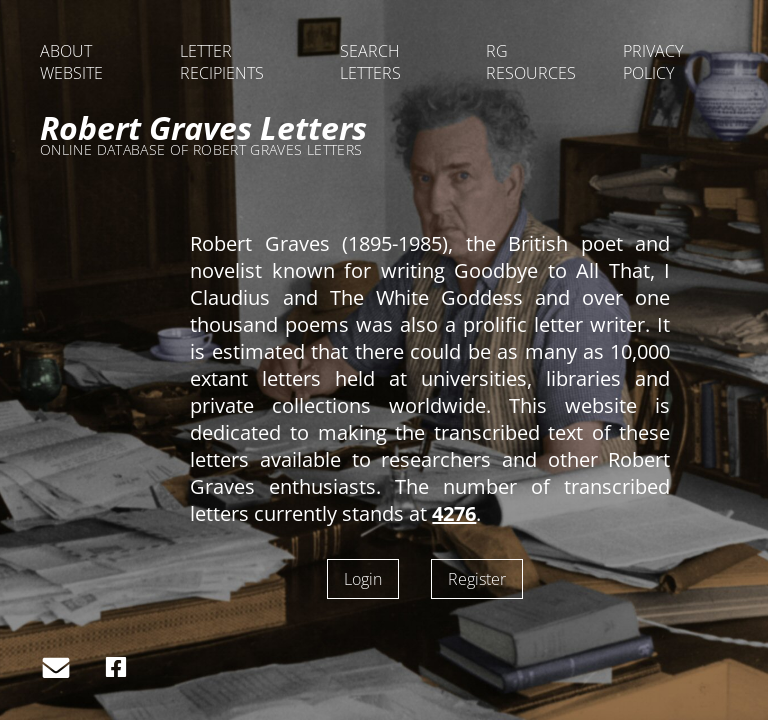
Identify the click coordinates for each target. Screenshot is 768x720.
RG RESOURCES (531, 62)
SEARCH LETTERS (370, 62)
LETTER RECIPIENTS (222, 62)
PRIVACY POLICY (653, 62)
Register (477, 579)
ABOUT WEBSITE (71, 62)
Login (363, 579)
